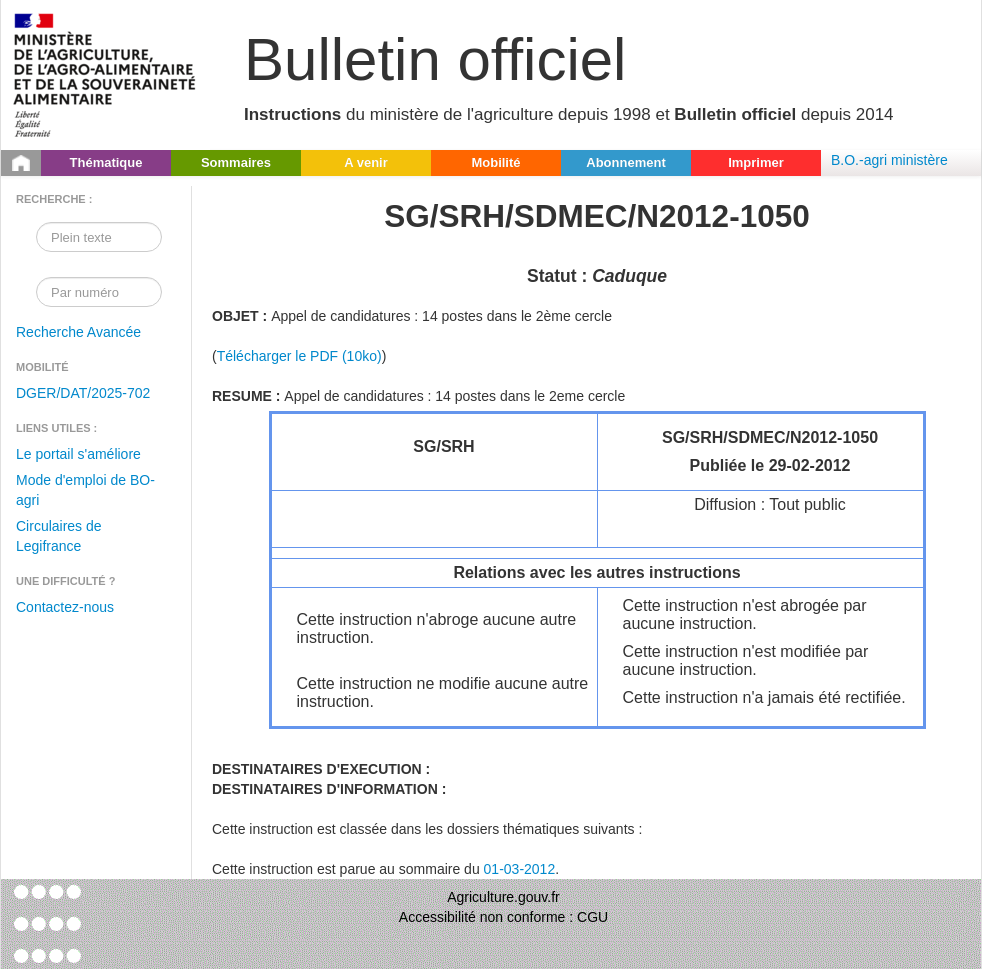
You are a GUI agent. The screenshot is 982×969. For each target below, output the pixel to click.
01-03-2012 (520, 869)
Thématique (106, 162)
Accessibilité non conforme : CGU (503, 917)
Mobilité (495, 162)
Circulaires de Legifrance (59, 536)
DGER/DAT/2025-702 (83, 393)
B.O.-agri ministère (889, 160)
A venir (366, 162)
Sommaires (236, 162)
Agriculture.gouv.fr (503, 897)
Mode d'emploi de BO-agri (85, 490)
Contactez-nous (65, 607)
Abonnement (625, 162)
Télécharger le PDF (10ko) (299, 356)
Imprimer (756, 162)
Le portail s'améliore (78, 454)
